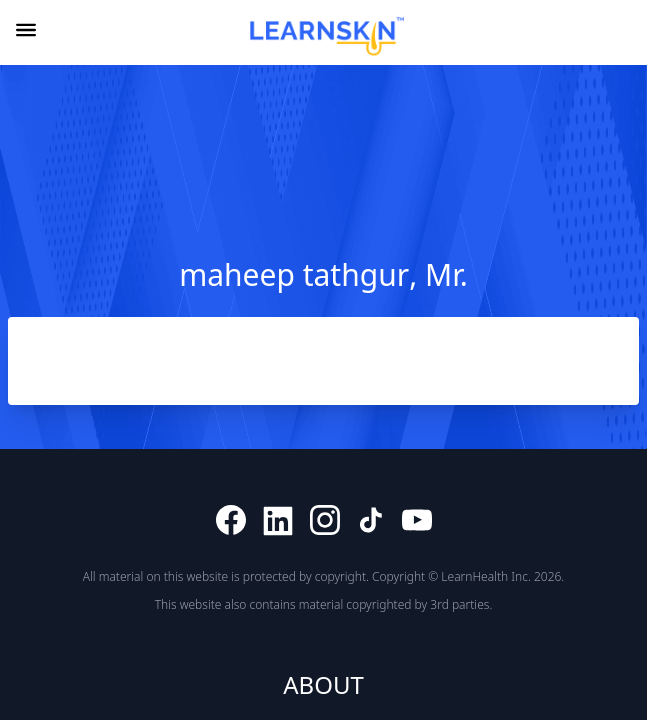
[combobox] (621, 34)
